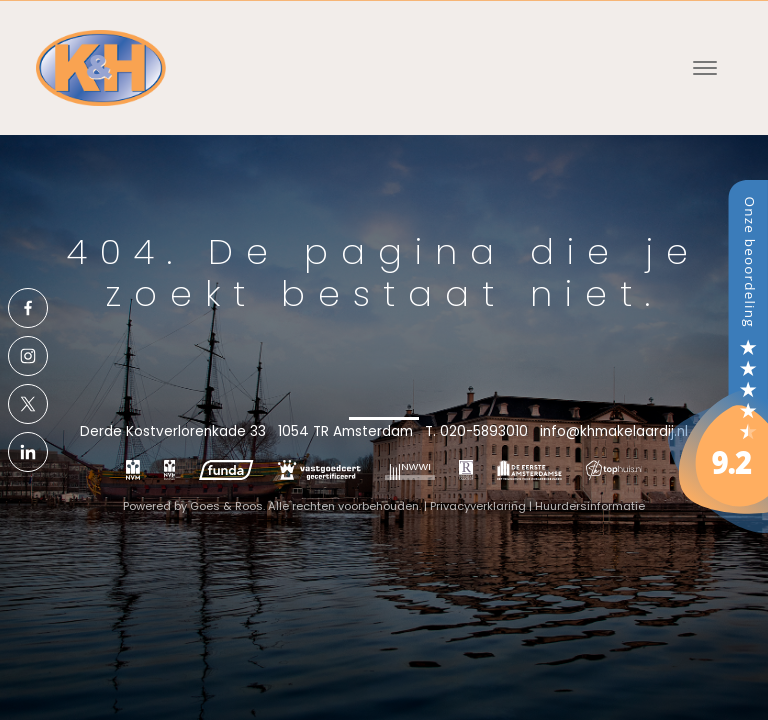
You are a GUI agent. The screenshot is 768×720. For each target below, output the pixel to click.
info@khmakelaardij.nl (614, 431)
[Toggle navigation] (704, 68)
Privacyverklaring (478, 506)
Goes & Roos (226, 506)
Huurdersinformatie (590, 506)
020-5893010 (484, 431)
